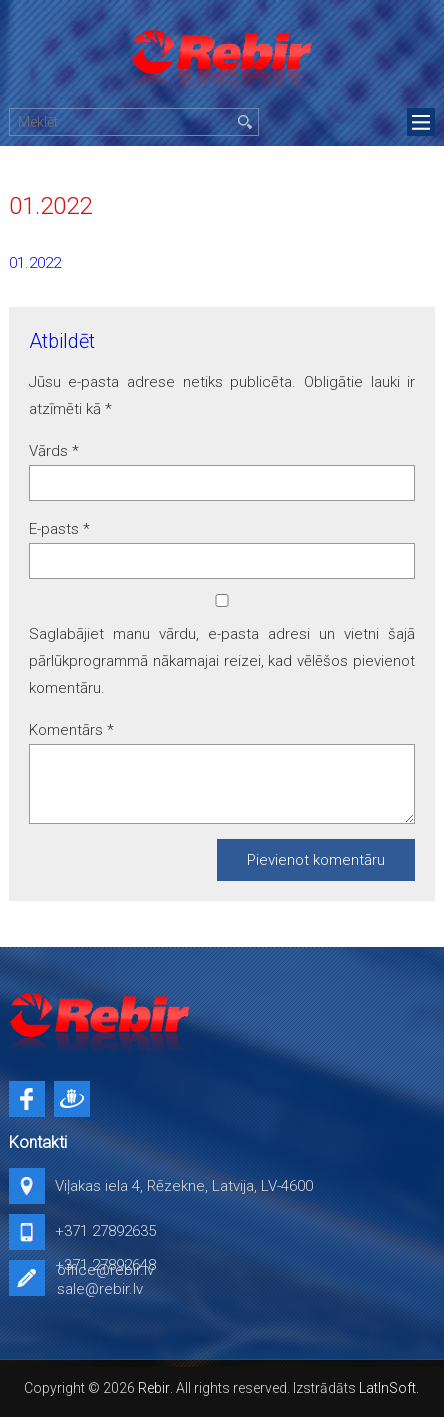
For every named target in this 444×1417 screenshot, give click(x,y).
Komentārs (71, 730)
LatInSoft (387, 1388)
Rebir (154, 1388)
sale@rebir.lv (100, 1289)
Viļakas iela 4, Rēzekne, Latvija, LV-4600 (184, 1186)
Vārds (54, 451)
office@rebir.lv (105, 1270)
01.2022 (35, 263)
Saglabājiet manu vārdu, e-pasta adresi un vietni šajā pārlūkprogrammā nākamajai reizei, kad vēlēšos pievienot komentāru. (222, 661)
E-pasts (59, 529)
